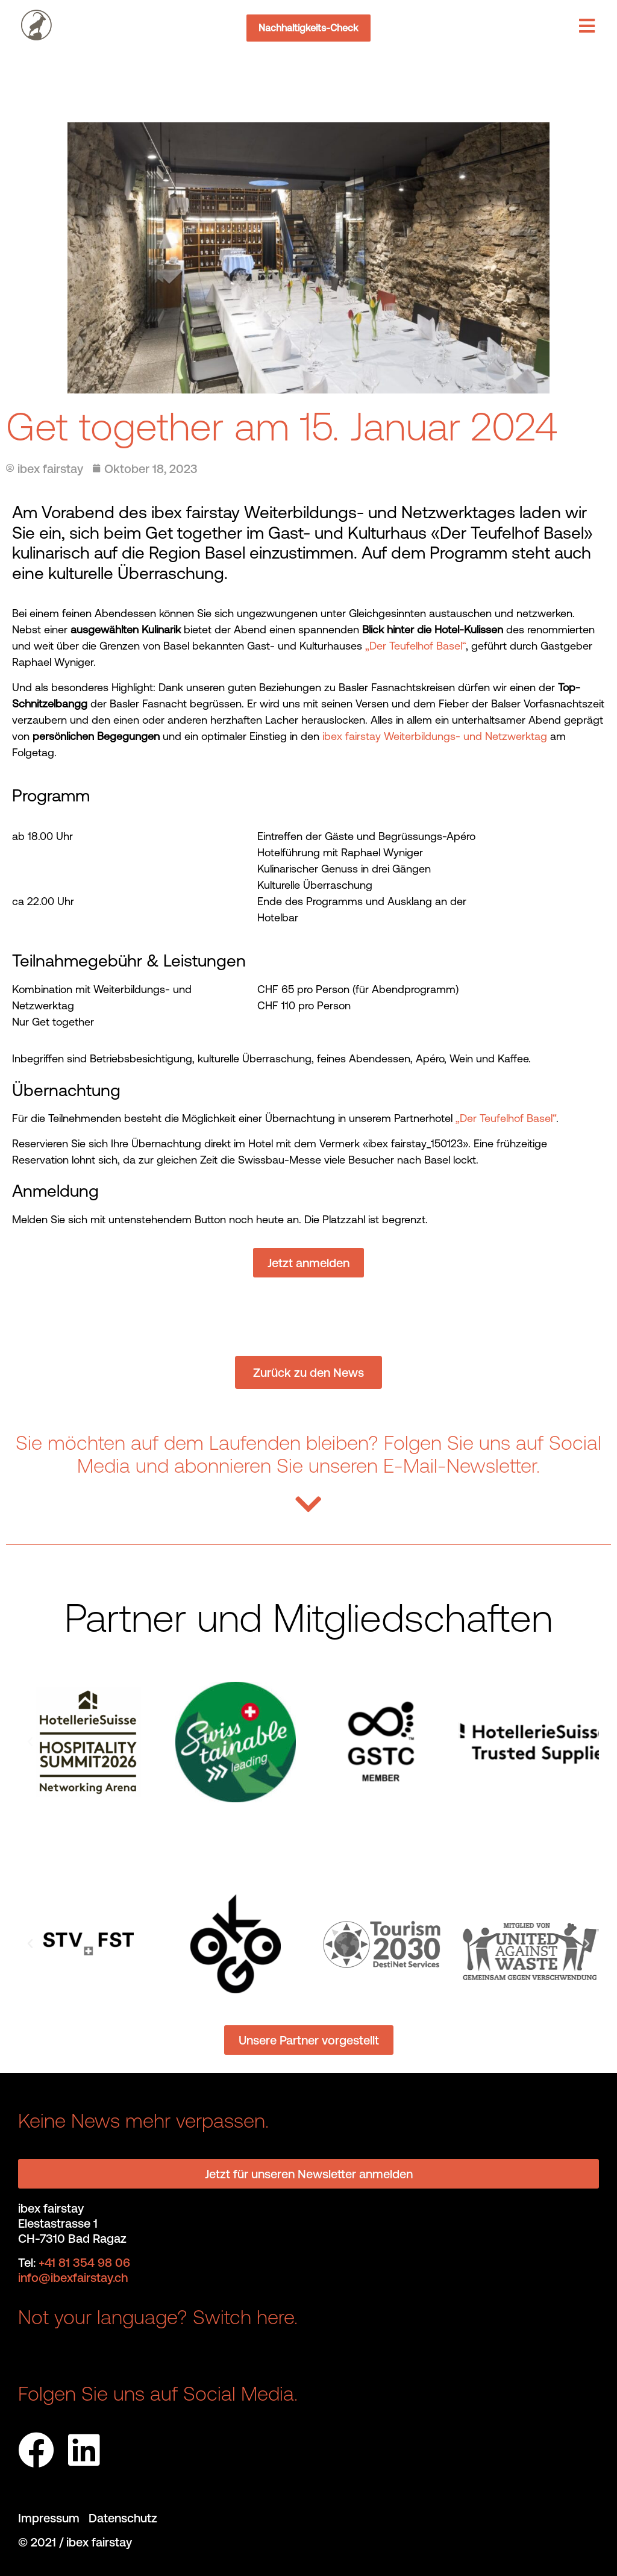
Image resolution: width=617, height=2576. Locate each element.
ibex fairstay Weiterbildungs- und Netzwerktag (434, 736)
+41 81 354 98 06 (84, 2262)
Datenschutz (123, 2518)
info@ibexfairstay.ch (73, 2277)
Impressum (53, 2518)
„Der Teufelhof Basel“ (415, 645)
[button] (30, 1742)
